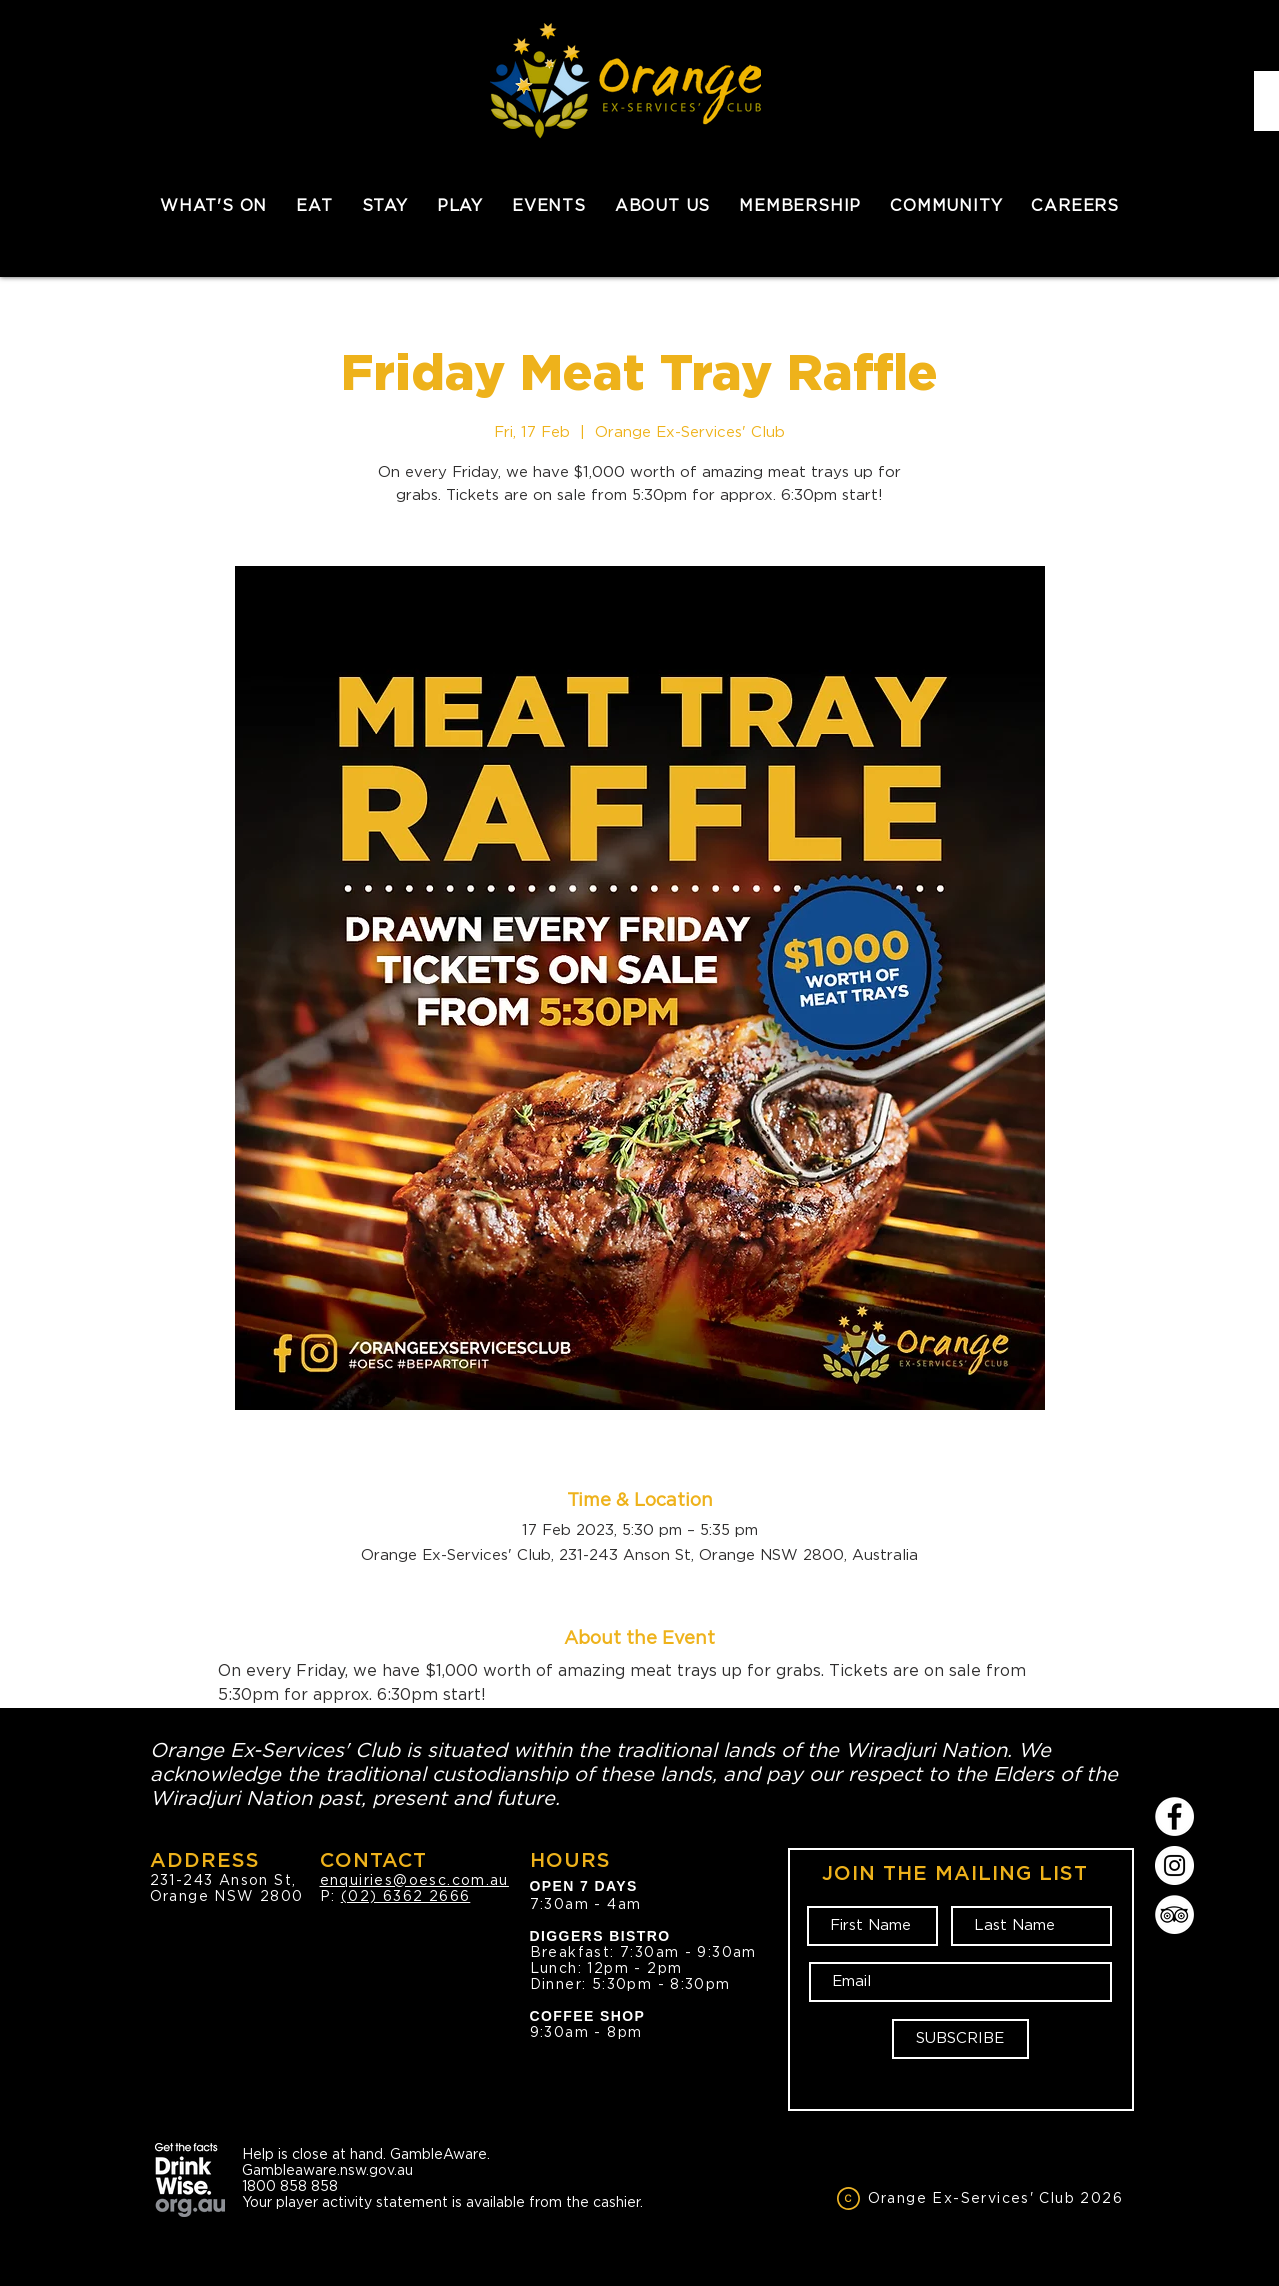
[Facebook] (1174, 1816)
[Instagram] (1174, 1865)
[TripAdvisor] (1174, 1914)
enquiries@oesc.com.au (414, 1880)
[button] (314, 205)
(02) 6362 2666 (406, 1896)
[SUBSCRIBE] (960, 2039)
